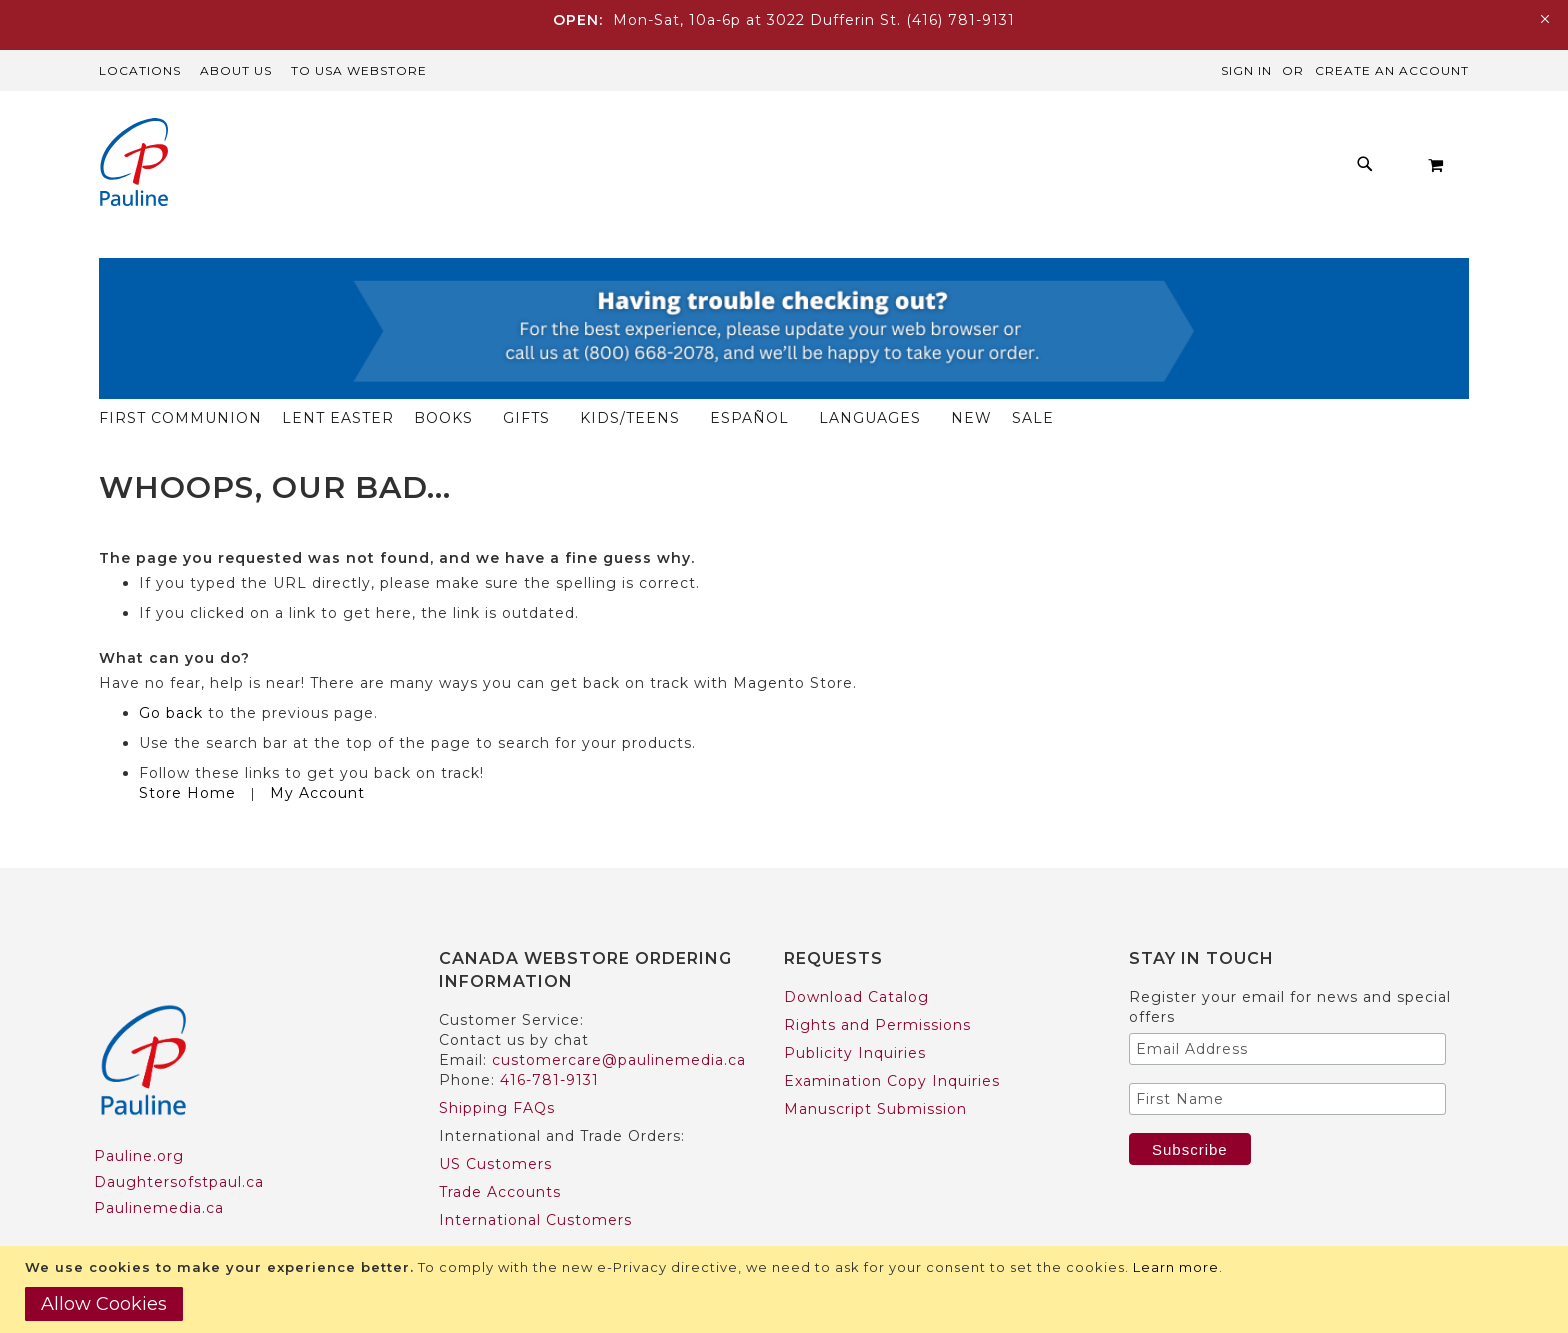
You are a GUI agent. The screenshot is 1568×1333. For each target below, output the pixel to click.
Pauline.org (139, 1117)
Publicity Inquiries (855, 1014)
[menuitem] (405, 169)
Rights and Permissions (877, 986)
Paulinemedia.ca (159, 1169)
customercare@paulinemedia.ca (619, 1021)
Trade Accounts (500, 1153)
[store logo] (134, 164)
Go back (171, 674)
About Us (236, 70)
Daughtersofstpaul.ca (179, 1143)
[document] (786, 1289)
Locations (140, 70)
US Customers (495, 1125)
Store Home (187, 754)
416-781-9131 (549, 1041)
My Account (317, 754)
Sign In (1246, 70)
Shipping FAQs (497, 1069)
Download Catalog (856, 958)
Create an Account (1392, 70)
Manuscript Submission (875, 1070)
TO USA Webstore (359, 70)
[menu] (824, 169)
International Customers (535, 1181)
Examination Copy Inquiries (892, 1042)
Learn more (1176, 1267)
